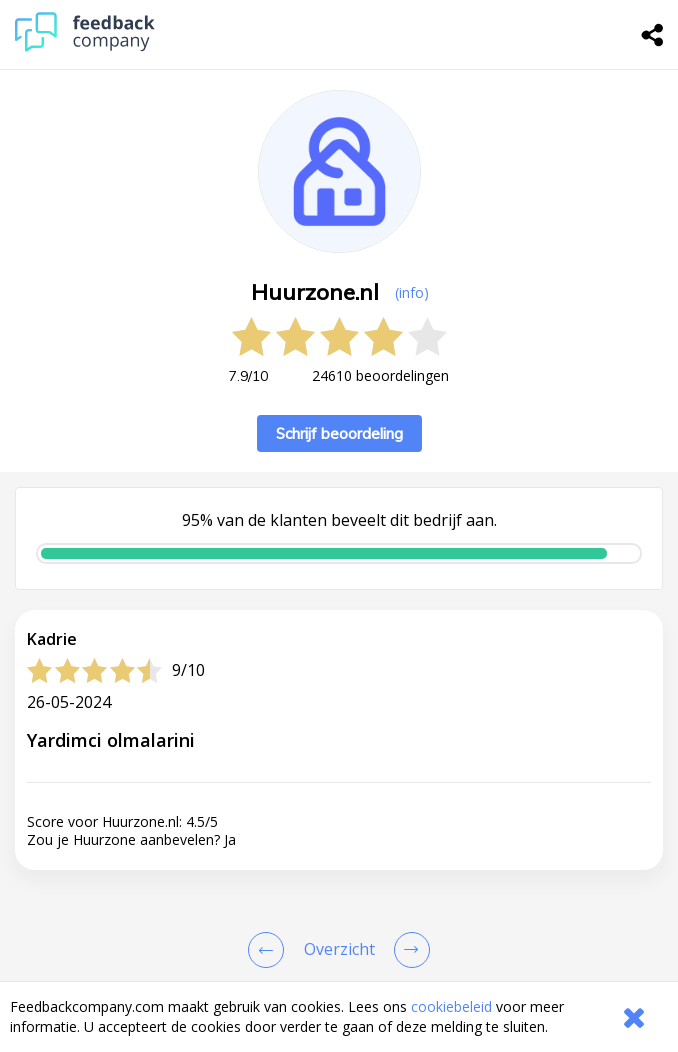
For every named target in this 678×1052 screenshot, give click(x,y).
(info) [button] (412, 292)
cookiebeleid (451, 1006)
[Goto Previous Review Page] (270, 950)
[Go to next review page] (408, 950)
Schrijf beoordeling (339, 433)
